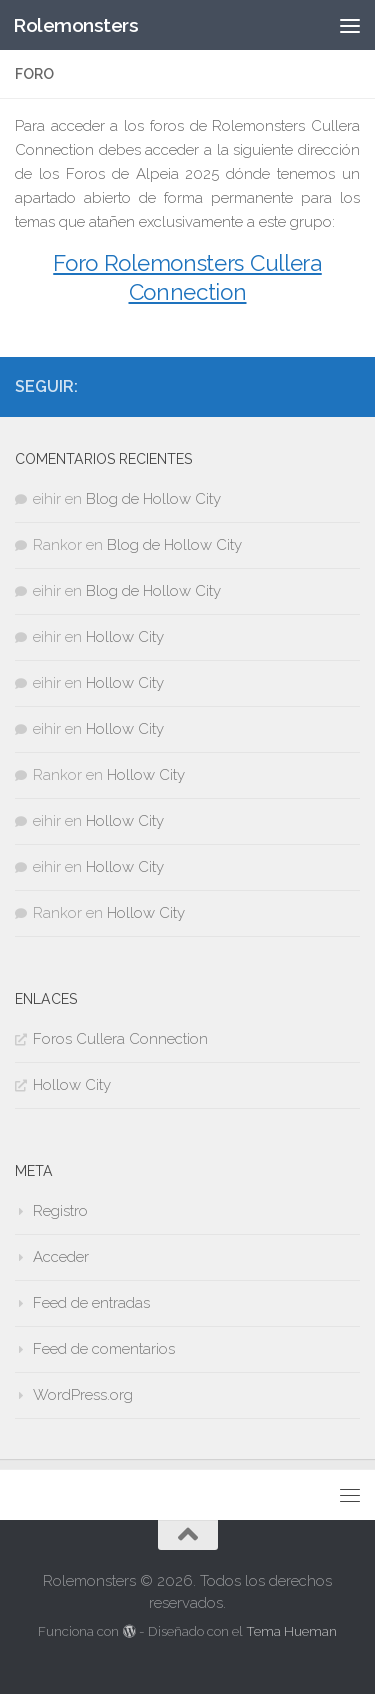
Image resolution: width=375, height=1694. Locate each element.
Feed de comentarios (104, 1349)
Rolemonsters (75, 25)
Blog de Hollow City (153, 499)
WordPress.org (83, 1395)
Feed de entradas (91, 1303)
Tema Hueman (291, 1631)
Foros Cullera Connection (120, 1039)
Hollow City (125, 637)
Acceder (61, 1257)
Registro (60, 1211)
